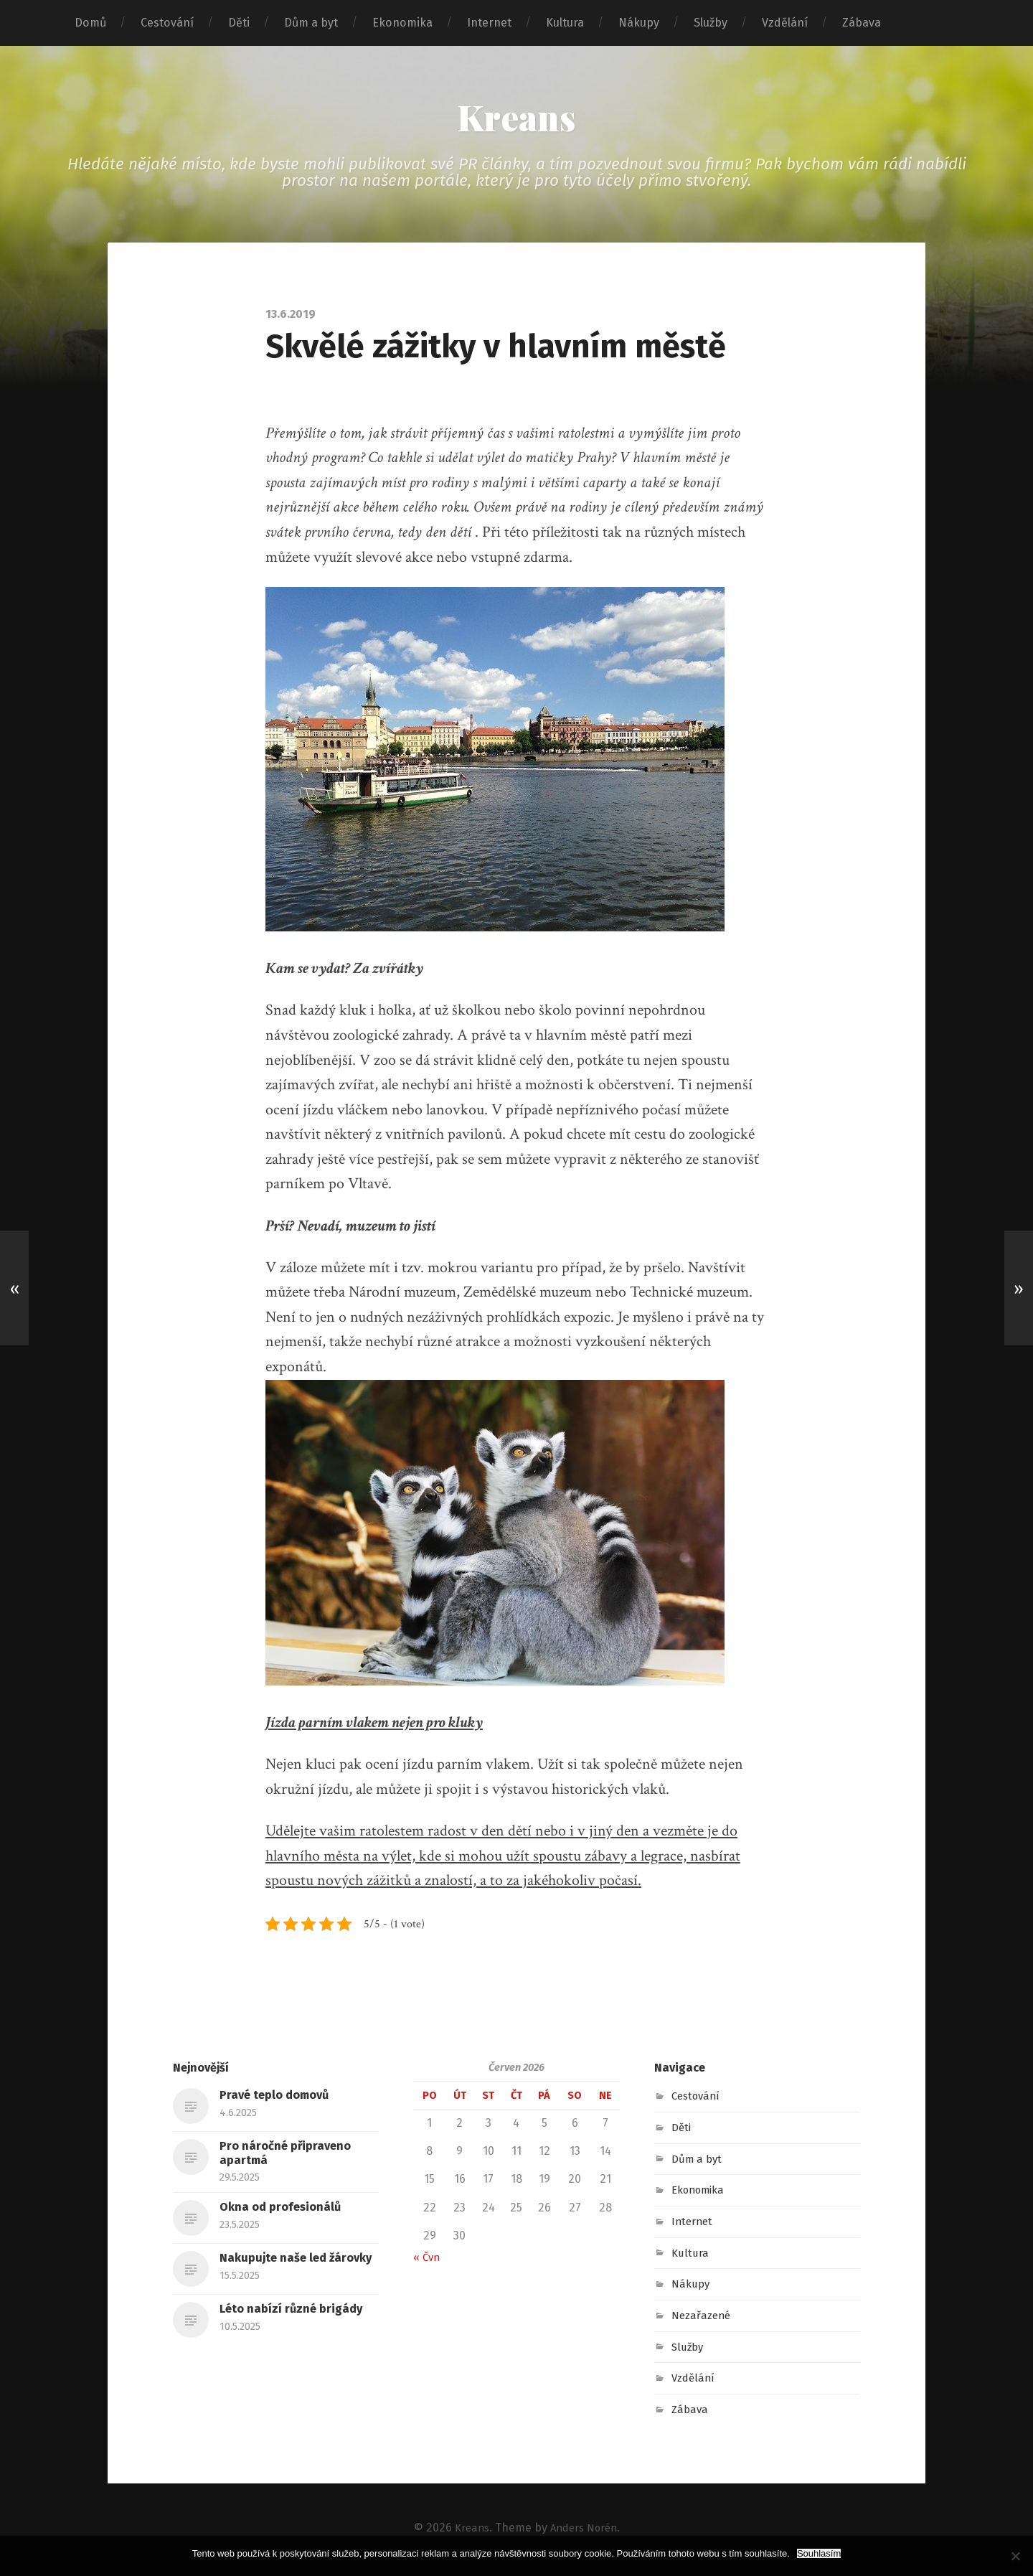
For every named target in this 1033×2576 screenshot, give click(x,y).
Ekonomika (402, 22)
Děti (239, 22)
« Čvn (428, 2260)
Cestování (167, 22)
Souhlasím (819, 2553)
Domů (90, 22)
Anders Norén (585, 2531)
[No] (1015, 2556)
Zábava (861, 22)
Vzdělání (785, 22)
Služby (710, 22)
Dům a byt (311, 22)
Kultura (565, 22)
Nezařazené (703, 2319)
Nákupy (638, 22)
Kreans (516, 119)
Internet (489, 22)
